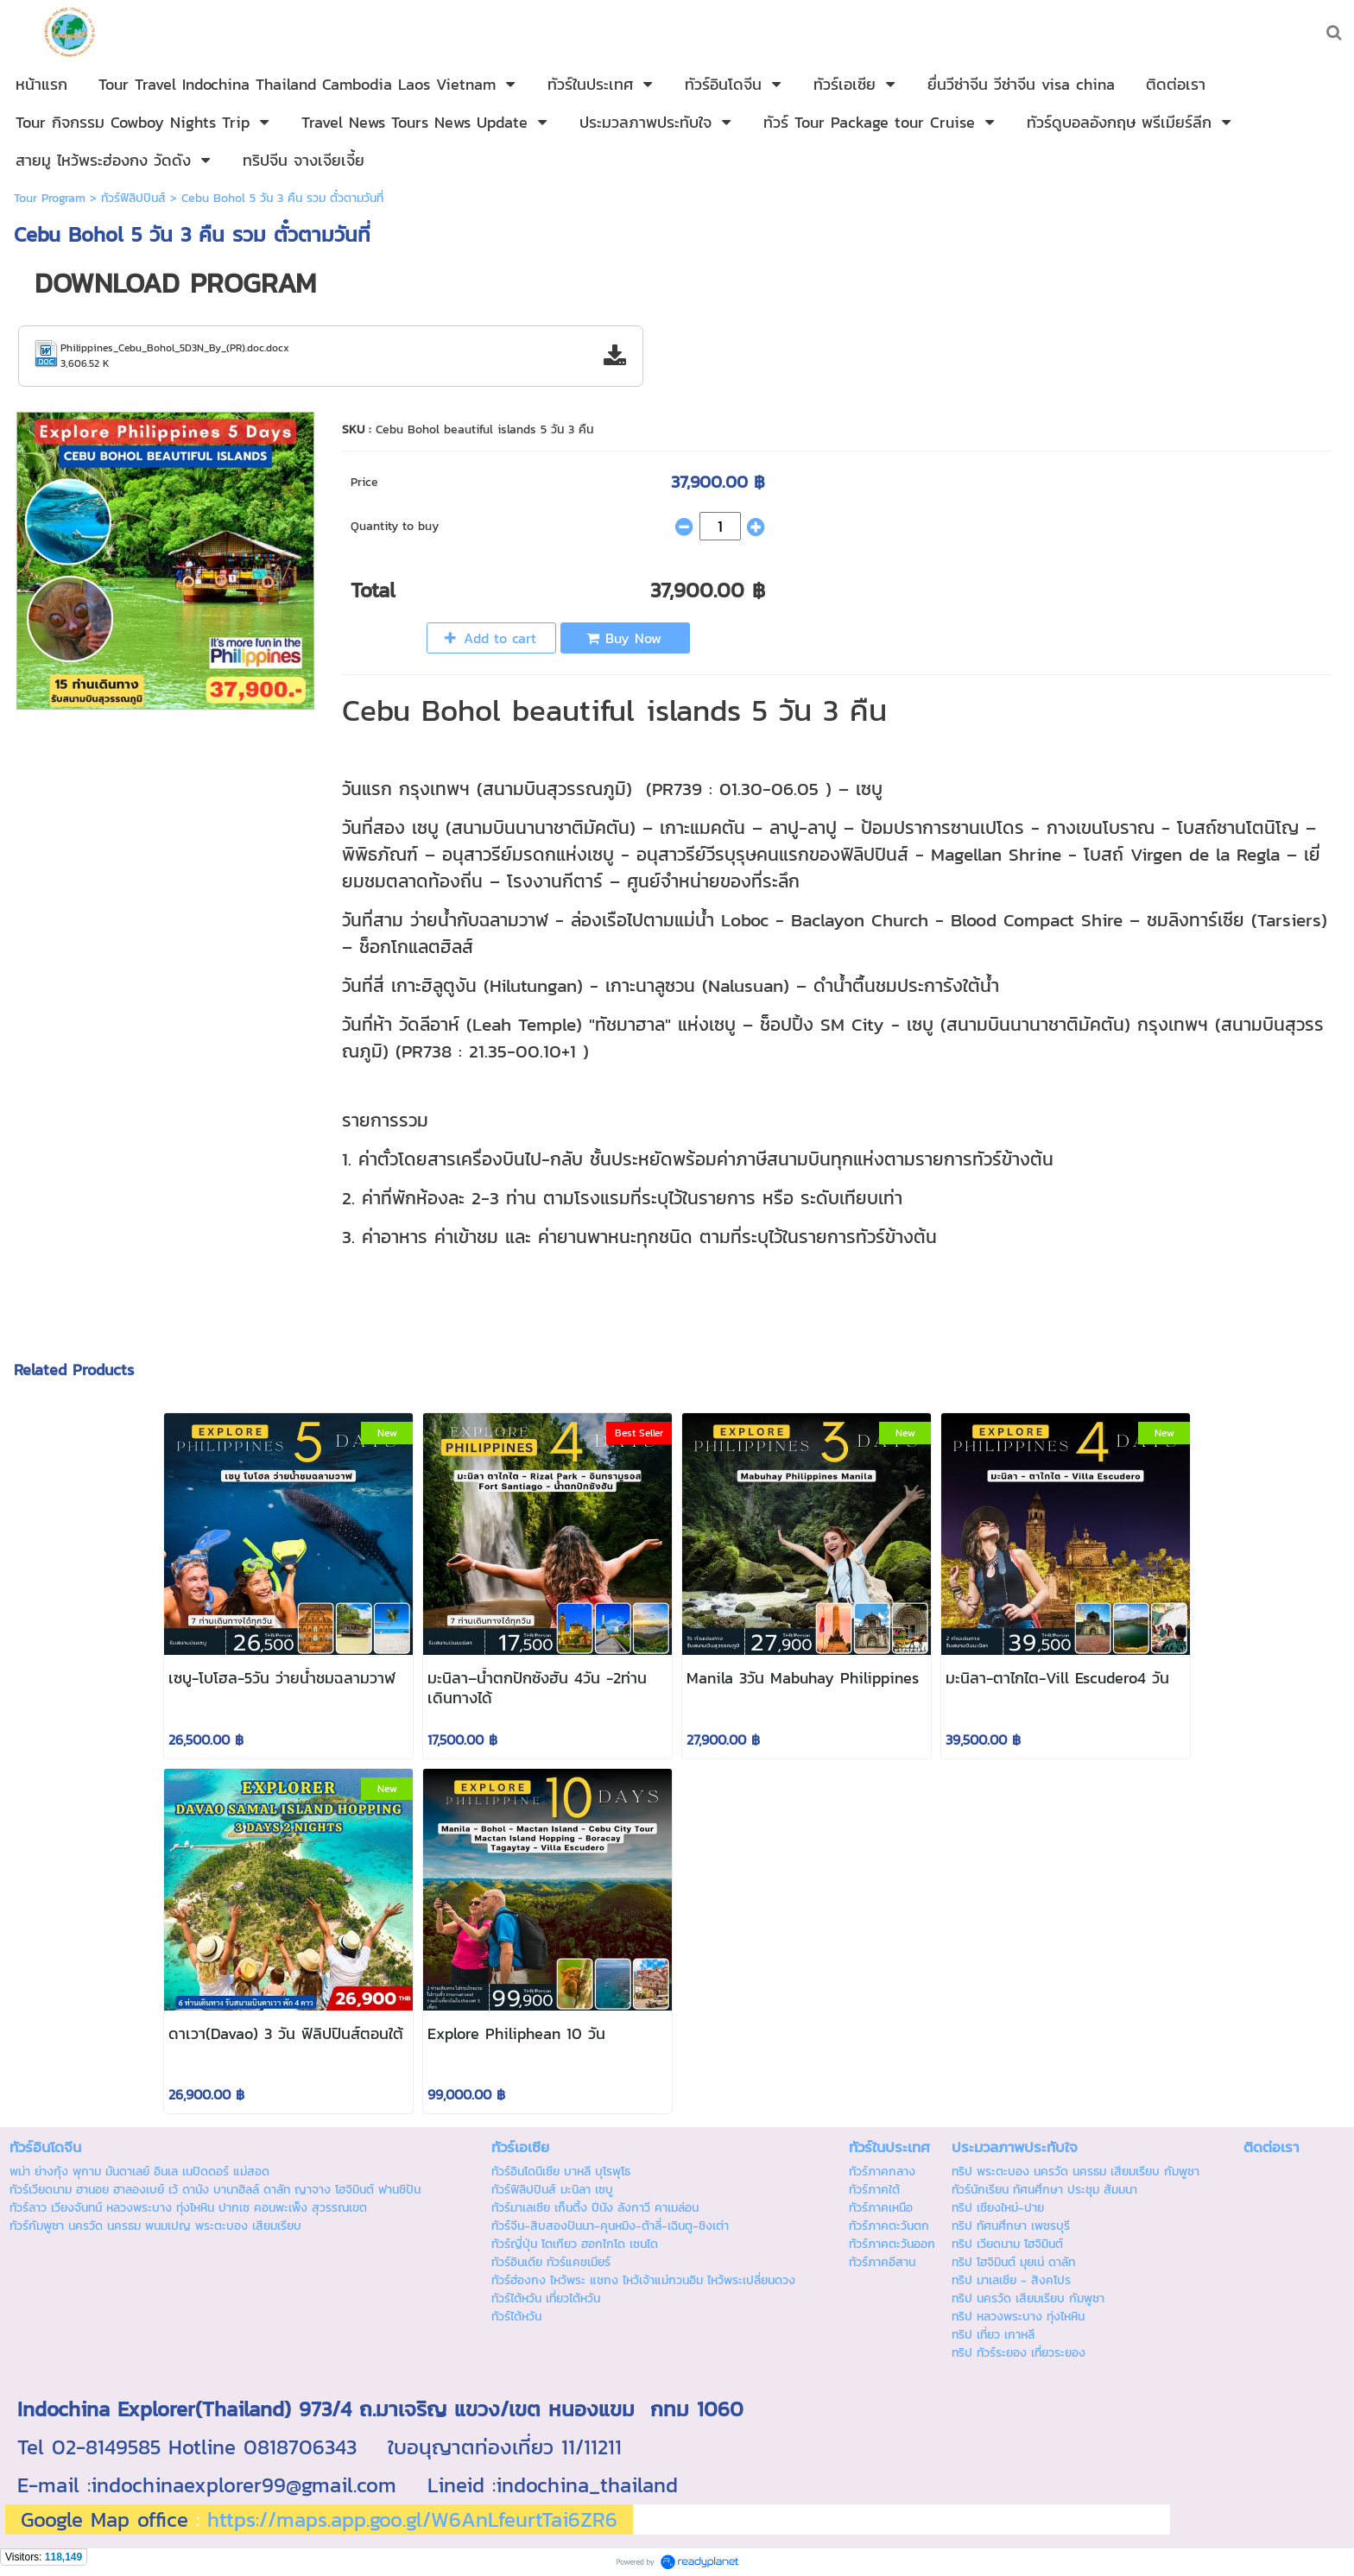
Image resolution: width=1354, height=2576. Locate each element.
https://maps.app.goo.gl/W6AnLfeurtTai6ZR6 (412, 2519)
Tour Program (49, 198)
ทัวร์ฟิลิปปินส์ (133, 198)
